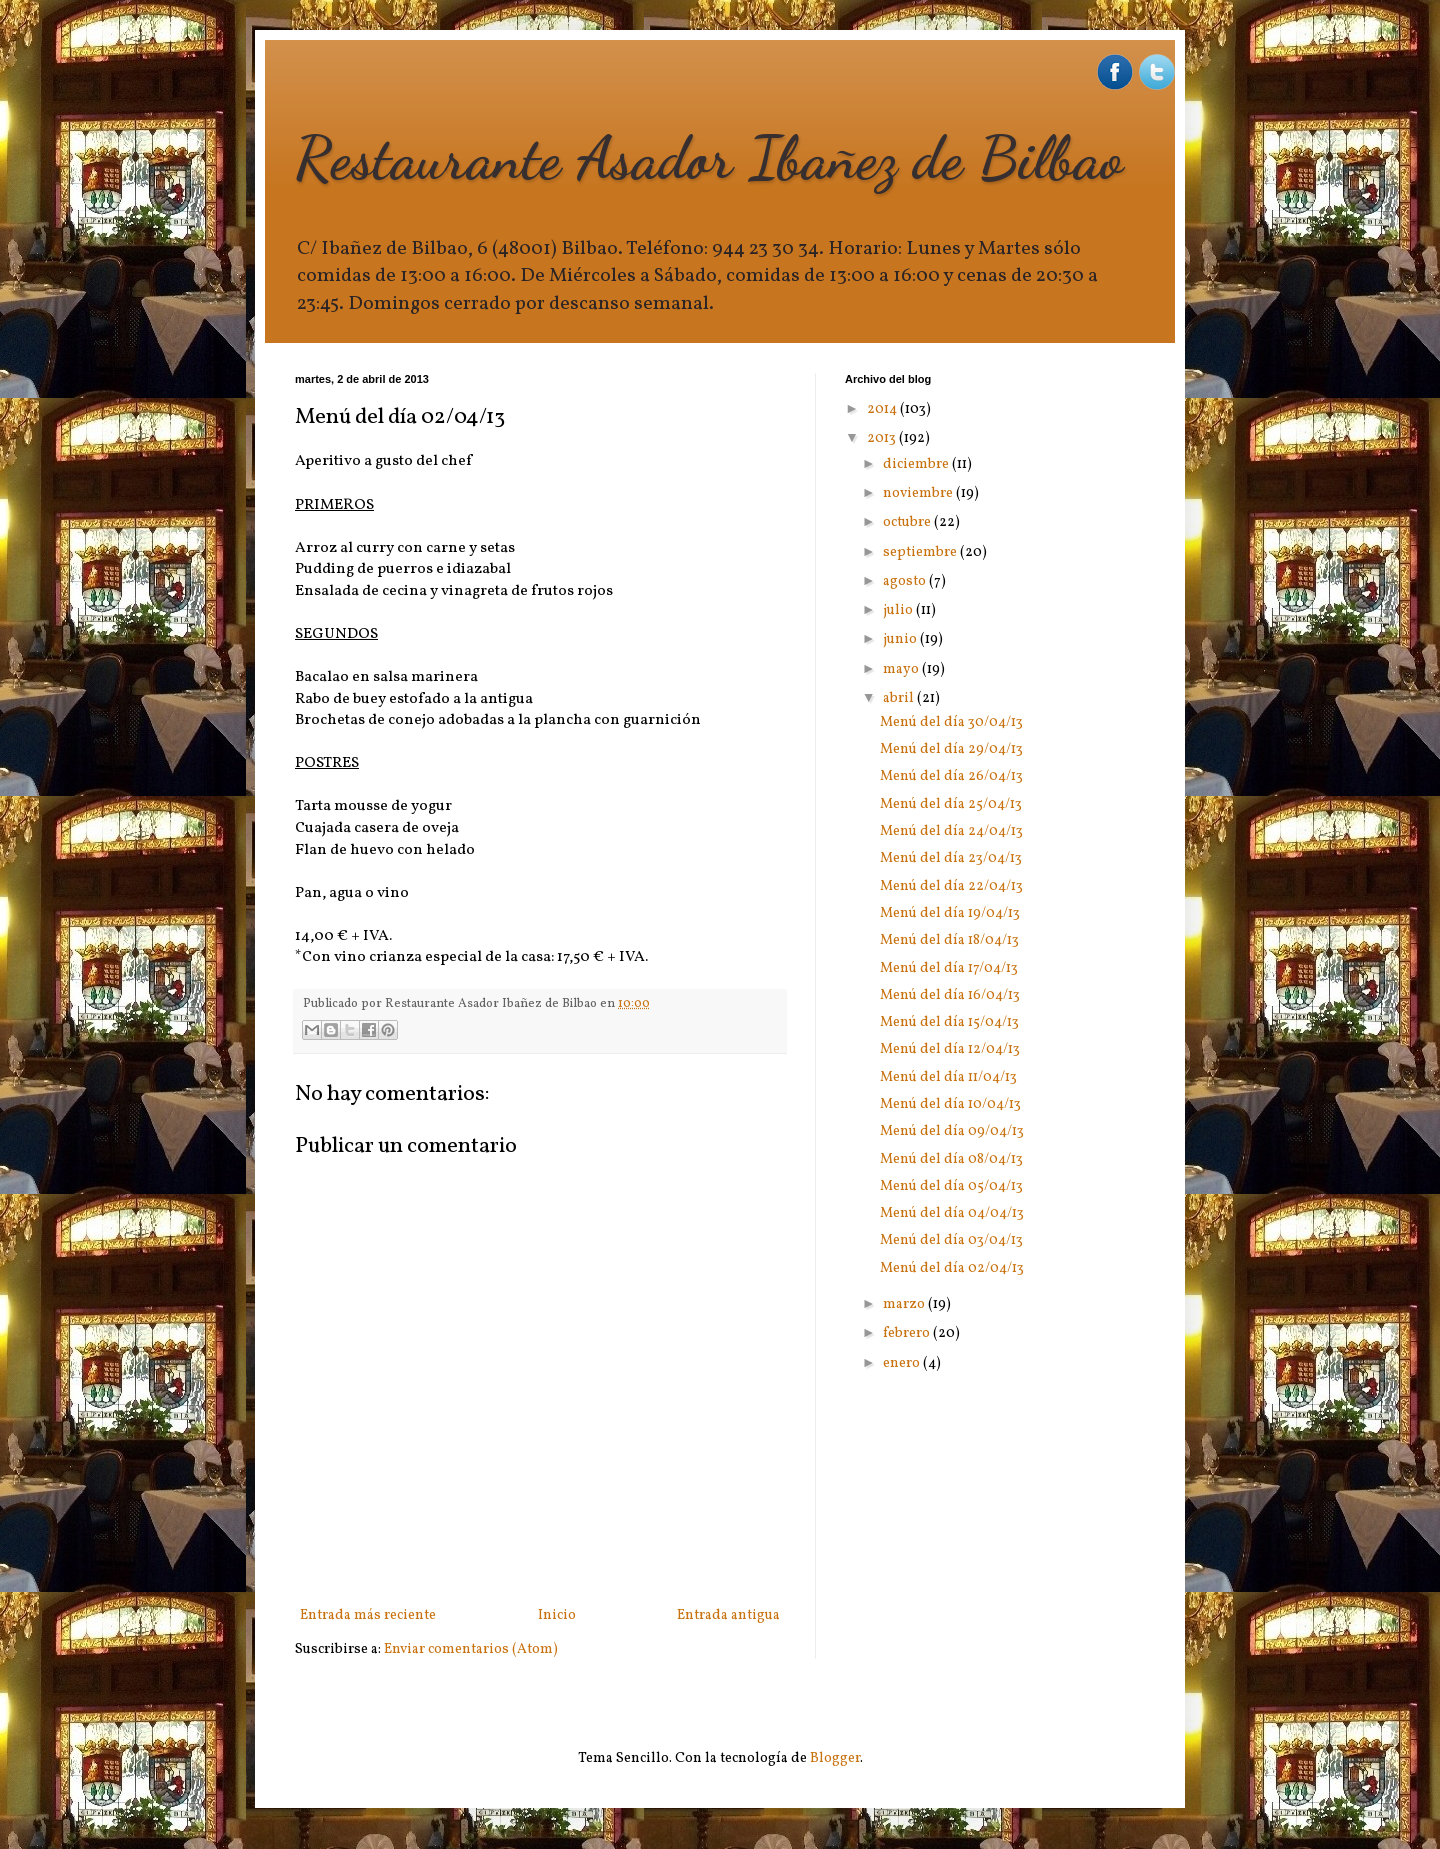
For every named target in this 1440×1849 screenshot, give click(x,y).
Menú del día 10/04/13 (950, 1104)
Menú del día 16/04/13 (950, 995)
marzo (905, 1304)
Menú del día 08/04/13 (951, 1159)
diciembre (917, 464)
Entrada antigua (728, 1615)
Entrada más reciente (368, 1615)
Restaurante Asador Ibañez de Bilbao (709, 158)
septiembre (921, 552)
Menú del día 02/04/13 (952, 1268)
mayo (902, 669)
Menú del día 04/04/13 (952, 1213)
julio (899, 610)
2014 (883, 409)
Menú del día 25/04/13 (951, 804)
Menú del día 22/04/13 (951, 886)
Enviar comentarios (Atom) (471, 1649)
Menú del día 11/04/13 (948, 1077)
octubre (908, 522)
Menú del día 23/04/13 (951, 858)
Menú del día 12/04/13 (950, 1049)
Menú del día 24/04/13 (951, 831)
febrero (908, 1333)
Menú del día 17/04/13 (949, 968)
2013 (883, 438)
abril (900, 698)
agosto (906, 581)
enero (903, 1363)
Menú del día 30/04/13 (951, 722)
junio (901, 639)
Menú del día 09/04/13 (952, 1131)
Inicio (557, 1615)
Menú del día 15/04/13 (949, 1022)
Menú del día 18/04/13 (949, 940)
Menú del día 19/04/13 (950, 913)
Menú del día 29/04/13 (951, 749)
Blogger (835, 1758)
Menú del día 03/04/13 (951, 1240)
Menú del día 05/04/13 (951, 1186)
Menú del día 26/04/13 (951, 776)
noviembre (919, 493)
